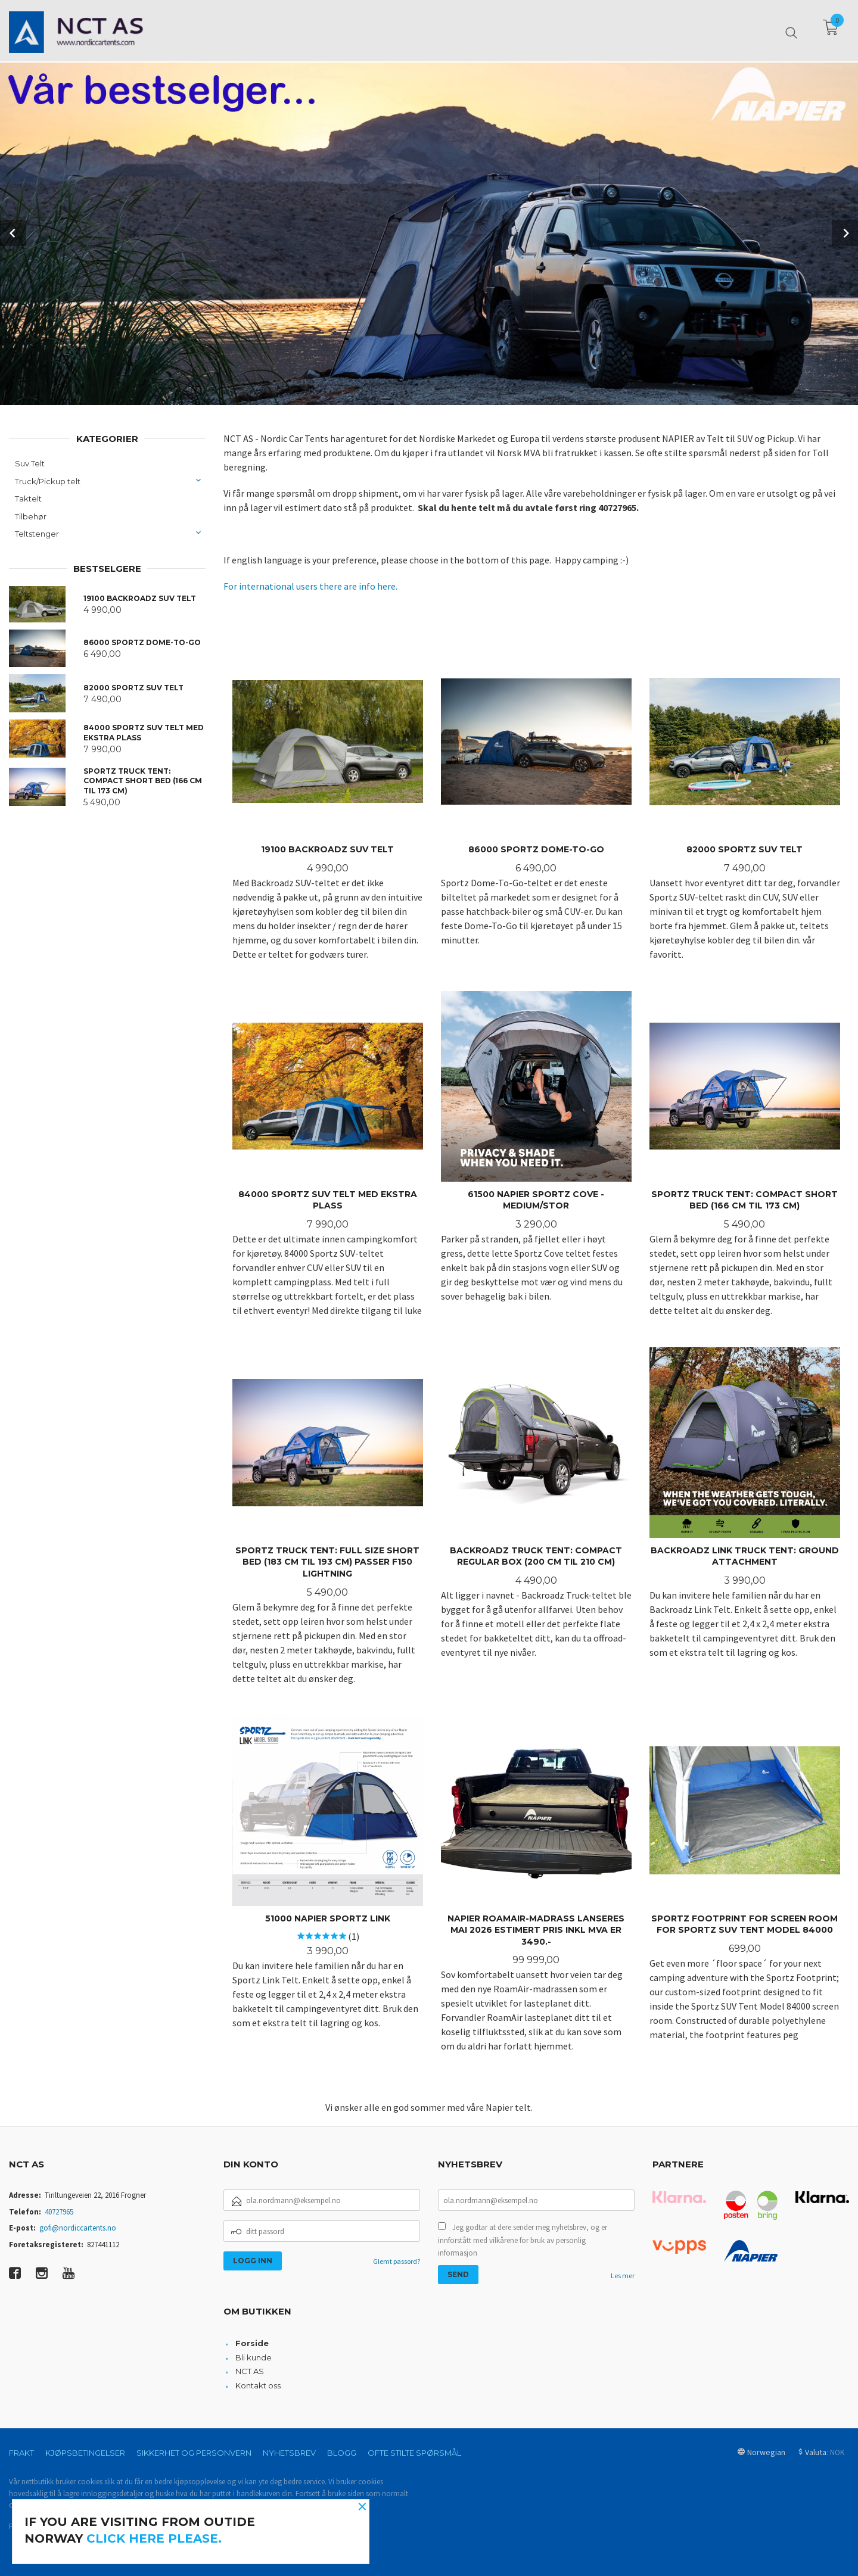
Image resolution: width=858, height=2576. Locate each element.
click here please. (154, 2538)
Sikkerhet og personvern (193, 2452)
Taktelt (28, 498)
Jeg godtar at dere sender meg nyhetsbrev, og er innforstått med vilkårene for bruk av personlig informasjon (522, 2240)
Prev (13, 233)
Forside (252, 2343)
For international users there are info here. (310, 586)
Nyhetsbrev (289, 2452)
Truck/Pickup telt (47, 481)
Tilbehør (30, 516)
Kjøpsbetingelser (85, 2452)
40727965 (59, 2212)
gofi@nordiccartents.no (77, 2228)
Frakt (21, 2452)
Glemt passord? (396, 2261)
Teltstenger (37, 533)
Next (845, 233)
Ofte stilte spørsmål (414, 2452)
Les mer (623, 2275)
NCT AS (249, 2371)
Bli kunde (253, 2357)
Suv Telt (30, 463)
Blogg (341, 2452)
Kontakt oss (258, 2385)
